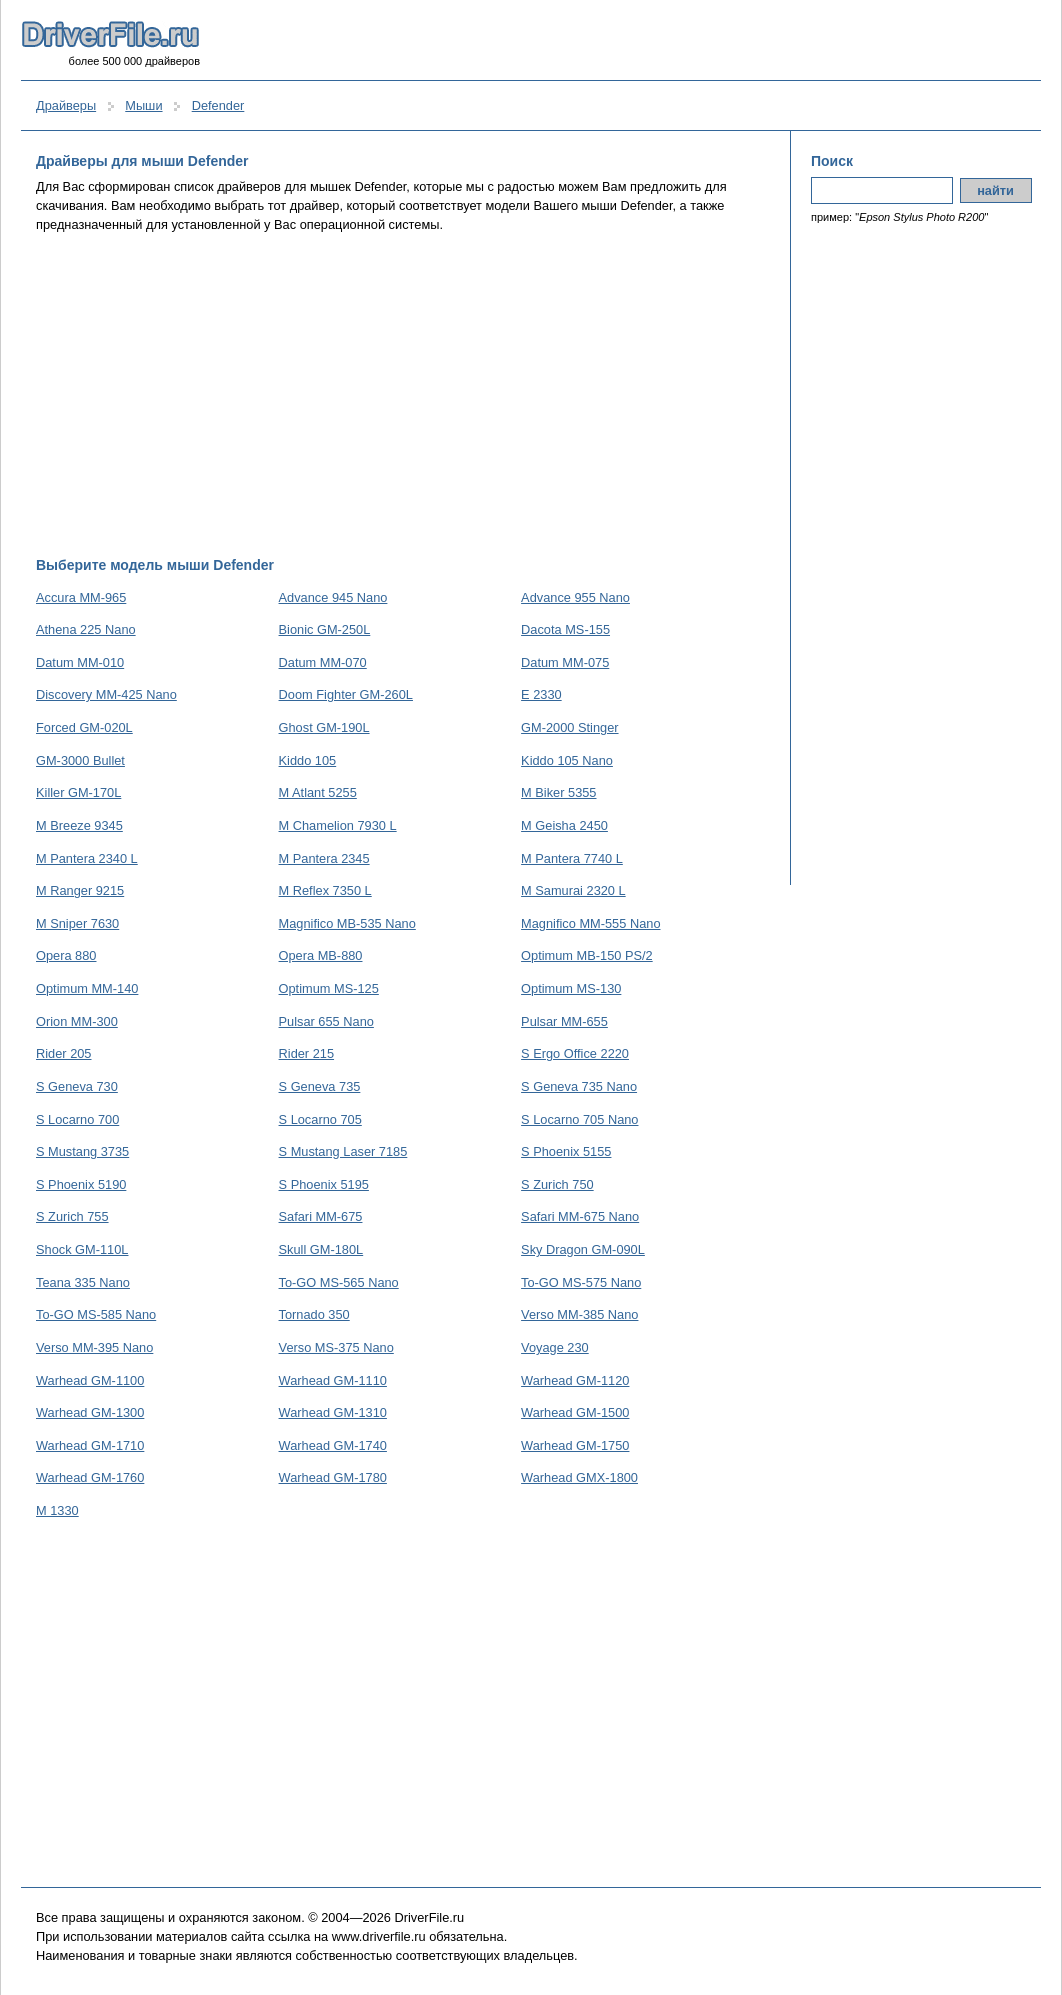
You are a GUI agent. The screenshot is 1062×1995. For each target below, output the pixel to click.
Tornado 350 (314, 1314)
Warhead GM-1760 (90, 1477)
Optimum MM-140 (87, 988)
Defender (218, 105)
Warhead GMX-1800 (579, 1477)
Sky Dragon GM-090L (583, 1249)
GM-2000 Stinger (569, 727)
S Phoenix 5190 (81, 1184)
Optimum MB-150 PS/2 (587, 955)
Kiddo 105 (308, 760)
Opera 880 (66, 955)
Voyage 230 (555, 1347)
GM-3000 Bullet (80, 760)
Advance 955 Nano (575, 597)
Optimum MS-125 (329, 988)
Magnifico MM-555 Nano (590, 923)
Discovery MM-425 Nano (106, 694)
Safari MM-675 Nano (580, 1216)
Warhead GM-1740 (333, 1445)
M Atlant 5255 (318, 792)
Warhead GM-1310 (333, 1412)
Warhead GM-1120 (575, 1380)
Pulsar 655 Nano (326, 1021)
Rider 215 (307, 1053)
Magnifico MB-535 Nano (347, 923)
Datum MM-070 (323, 662)
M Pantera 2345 (324, 858)
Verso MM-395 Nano (94, 1347)
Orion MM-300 (77, 1021)
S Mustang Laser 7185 (343, 1151)
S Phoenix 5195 (324, 1184)
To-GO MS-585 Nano (96, 1314)
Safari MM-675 (321, 1216)
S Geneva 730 (77, 1086)
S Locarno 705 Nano (579, 1119)
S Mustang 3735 (82, 1151)
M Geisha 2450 (564, 825)
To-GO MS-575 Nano (581, 1282)
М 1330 (57, 1510)
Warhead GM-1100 (90, 1380)
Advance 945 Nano (333, 597)
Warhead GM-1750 (575, 1445)
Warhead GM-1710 (90, 1445)
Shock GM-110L (82, 1249)
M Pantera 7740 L (572, 858)
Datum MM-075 (565, 662)
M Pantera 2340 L (87, 858)
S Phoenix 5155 (566, 1151)
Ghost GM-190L (324, 727)
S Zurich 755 (72, 1216)
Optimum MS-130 (571, 988)
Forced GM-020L (84, 727)
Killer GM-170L (78, 792)
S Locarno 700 (77, 1119)
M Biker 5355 (558, 792)
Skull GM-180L (321, 1249)
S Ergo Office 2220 (575, 1053)
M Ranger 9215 (80, 890)
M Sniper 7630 (77, 923)
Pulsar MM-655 (564, 1021)
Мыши (143, 105)
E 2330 (541, 694)
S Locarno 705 (320, 1119)
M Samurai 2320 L (573, 890)
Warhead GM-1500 (575, 1412)
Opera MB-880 (321, 955)
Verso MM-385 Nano (579, 1314)
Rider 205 (64, 1053)
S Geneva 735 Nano (579, 1086)
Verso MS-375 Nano (336, 1347)
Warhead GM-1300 (90, 1412)
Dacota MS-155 (565, 629)
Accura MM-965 (81, 597)
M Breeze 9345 (79, 825)
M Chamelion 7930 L (338, 825)
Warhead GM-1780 (333, 1477)
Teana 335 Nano (83, 1282)
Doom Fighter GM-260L (346, 694)
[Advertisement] (403, 395)
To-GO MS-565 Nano (339, 1282)
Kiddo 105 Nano (567, 760)
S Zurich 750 (557, 1184)
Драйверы (66, 105)
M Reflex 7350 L (325, 890)
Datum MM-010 (80, 662)
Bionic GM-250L (325, 629)
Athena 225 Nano (86, 629)
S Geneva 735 (320, 1086)
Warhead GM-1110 (333, 1380)
